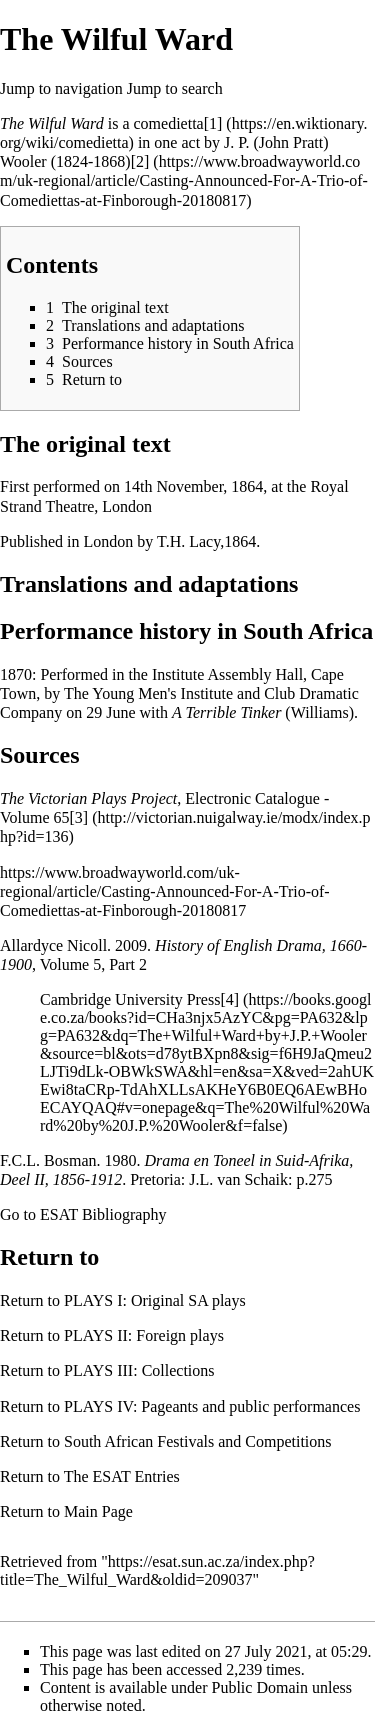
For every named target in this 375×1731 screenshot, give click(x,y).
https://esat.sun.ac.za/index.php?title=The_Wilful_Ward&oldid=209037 (157, 1570)
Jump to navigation (61, 88)
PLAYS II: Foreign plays (144, 1335)
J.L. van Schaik (238, 1179)
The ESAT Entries (122, 1476)
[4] (229, 999)
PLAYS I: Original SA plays (155, 1300)
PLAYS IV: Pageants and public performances (212, 1406)
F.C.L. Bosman (48, 1160)
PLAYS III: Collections (139, 1370)
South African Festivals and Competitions (198, 1441)
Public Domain (260, 1687)
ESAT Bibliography (103, 1214)
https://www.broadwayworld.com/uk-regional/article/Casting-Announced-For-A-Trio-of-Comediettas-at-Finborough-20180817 (165, 891)
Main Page (98, 1511)
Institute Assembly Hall (227, 674)
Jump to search (175, 88)
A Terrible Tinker (226, 712)
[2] (140, 161)
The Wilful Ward (52, 123)
